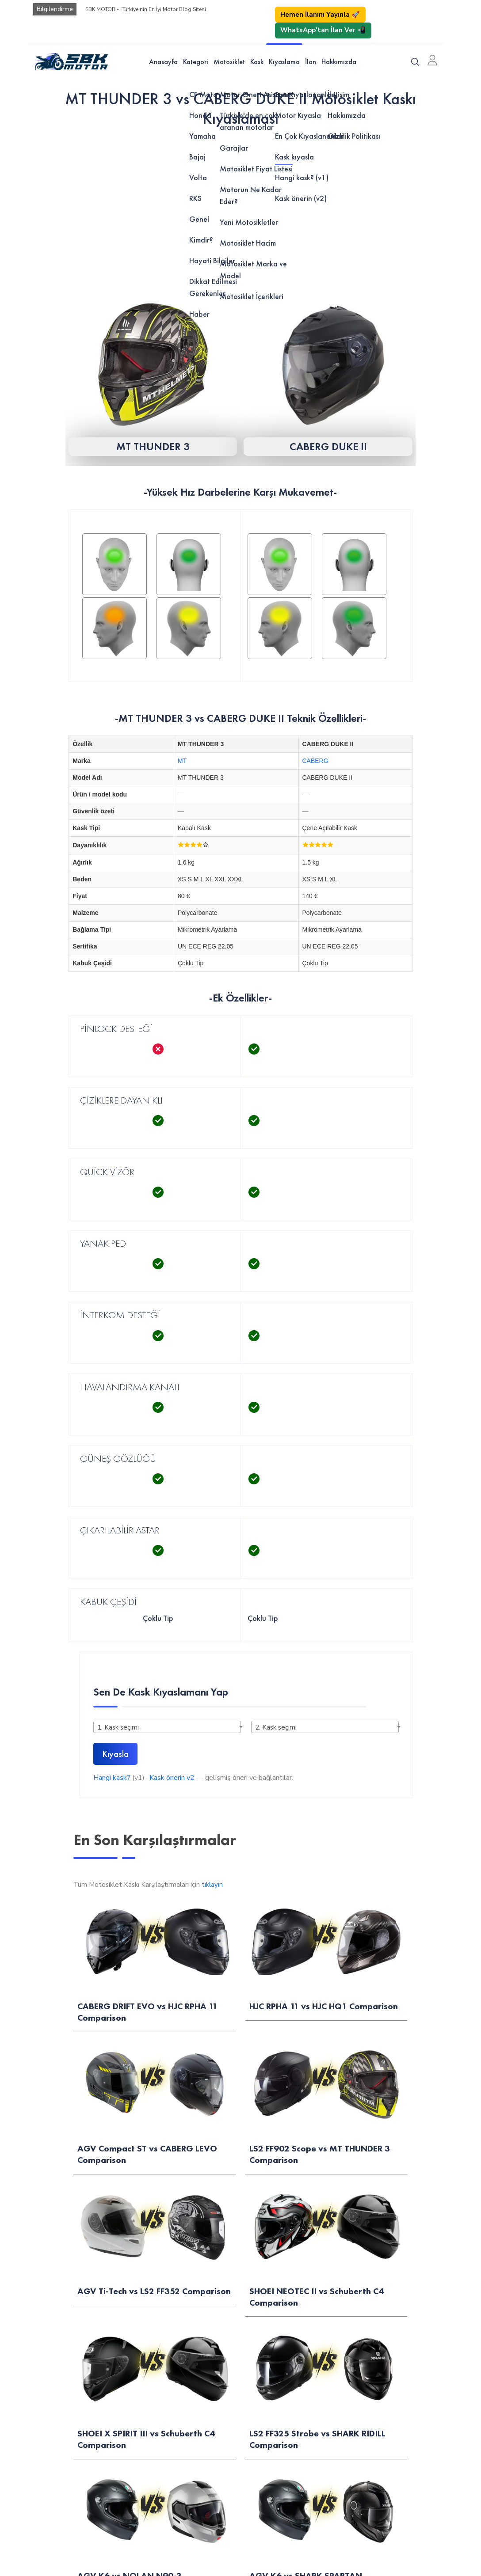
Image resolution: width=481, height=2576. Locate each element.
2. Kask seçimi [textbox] (276, 1727)
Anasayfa (163, 61)
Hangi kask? (111, 1778)
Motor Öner (30, 2060)
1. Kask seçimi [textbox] (118, 1727)
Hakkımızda (338, 61)
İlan (310, 61)
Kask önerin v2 (172, 1778)
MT (182, 760)
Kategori (195, 61)
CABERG (315, 760)
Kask (256, 61)
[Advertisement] (240, 203)
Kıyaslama (284, 61)
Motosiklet (229, 61)
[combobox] (167, 1727)
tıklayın (212, 1884)
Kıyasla (115, 1754)
